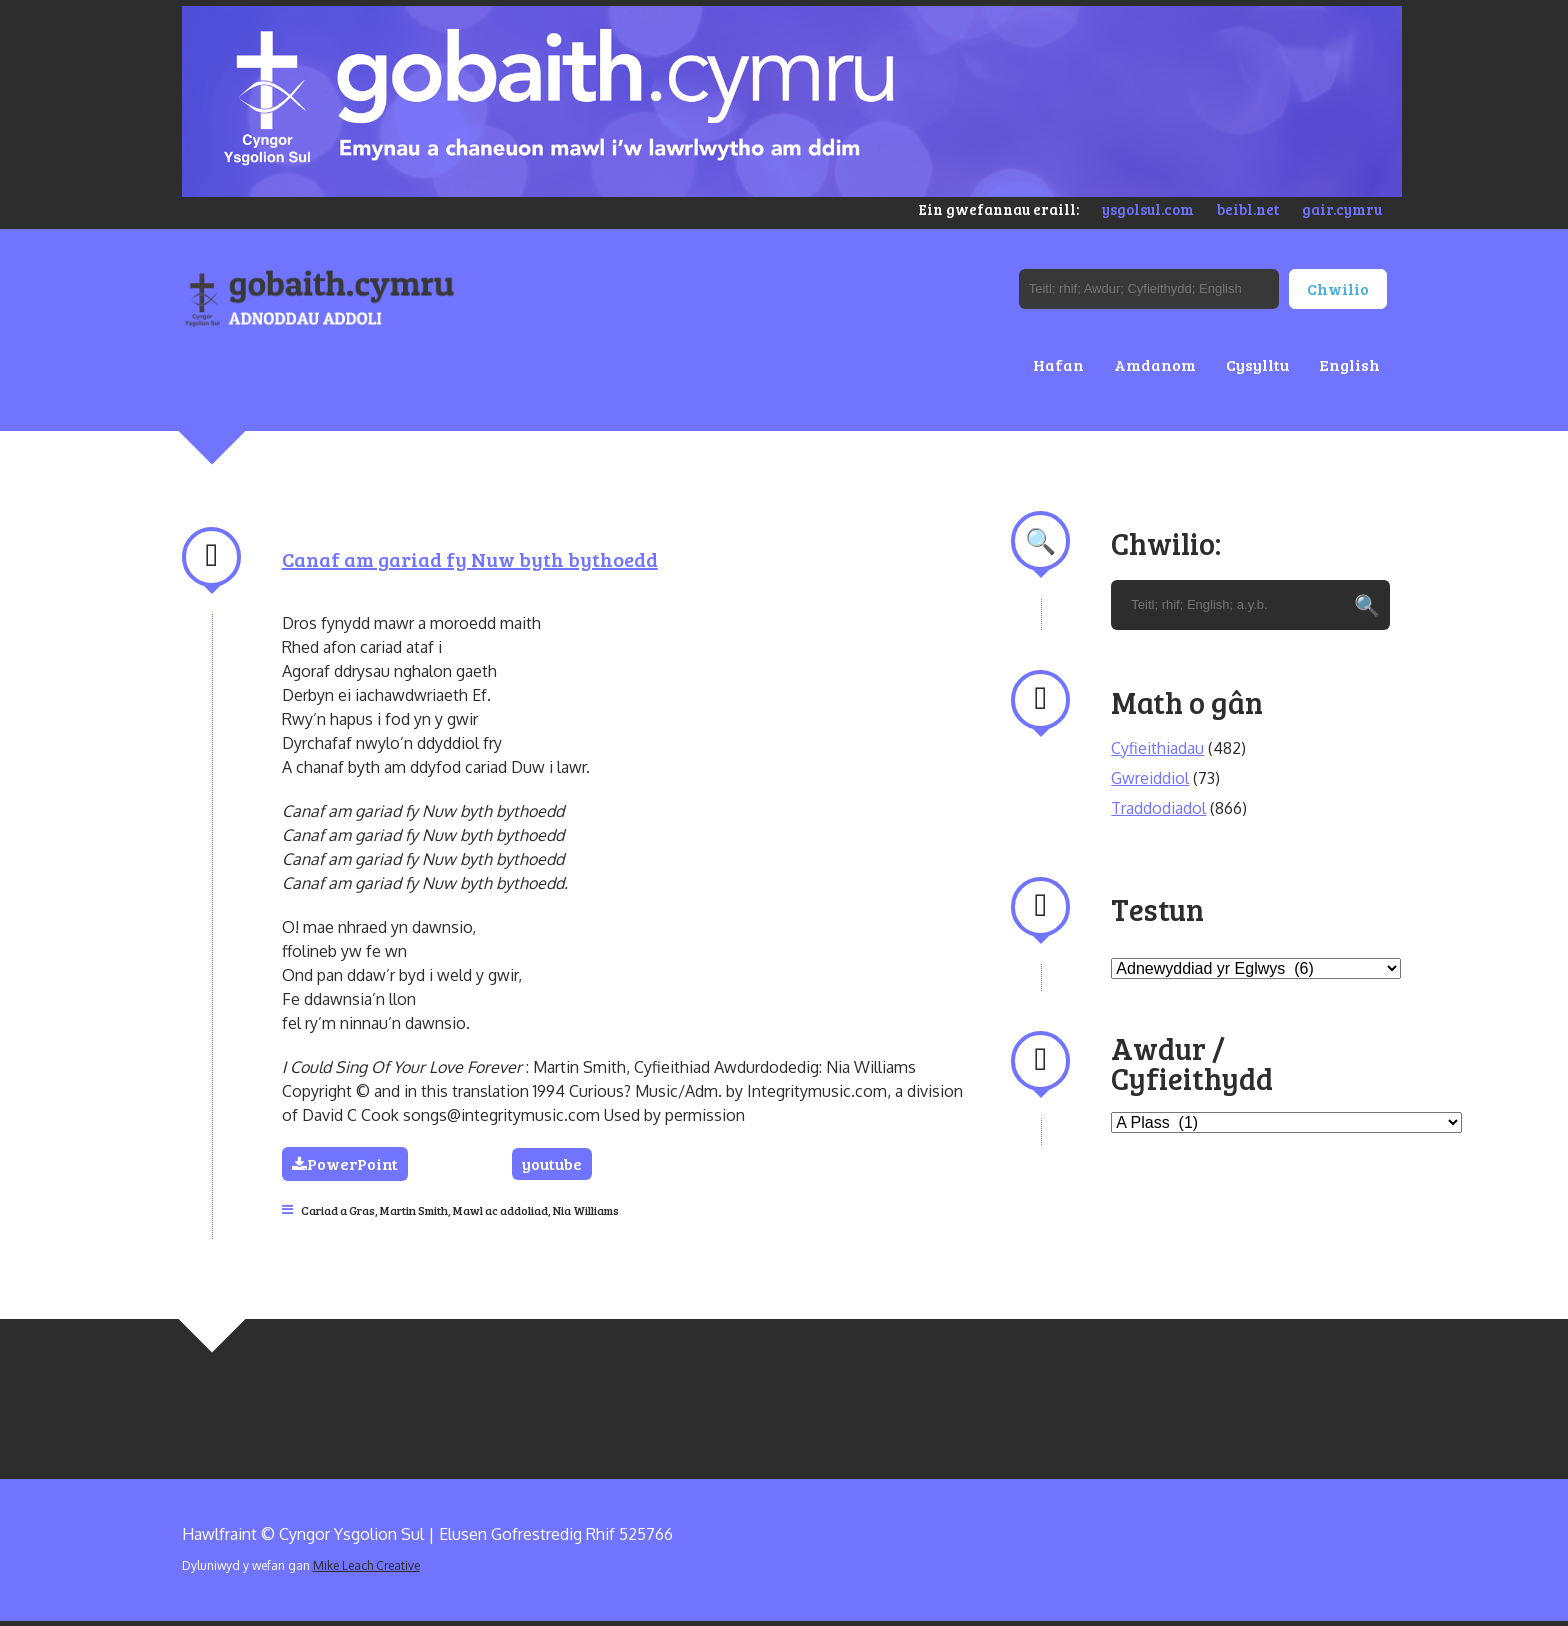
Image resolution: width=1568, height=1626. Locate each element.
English (1349, 364)
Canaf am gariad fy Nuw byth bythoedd (470, 559)
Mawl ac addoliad (500, 1210)
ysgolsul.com (1148, 209)
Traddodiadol (1158, 808)
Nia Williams (586, 1210)
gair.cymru (1342, 209)
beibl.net (1248, 209)
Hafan (1058, 364)
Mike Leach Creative (366, 1565)
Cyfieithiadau (1157, 748)
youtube (552, 1163)
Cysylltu (1257, 364)
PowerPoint (345, 1163)
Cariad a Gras (338, 1210)
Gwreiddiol (1150, 778)
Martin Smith (414, 1210)
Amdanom (1155, 364)
